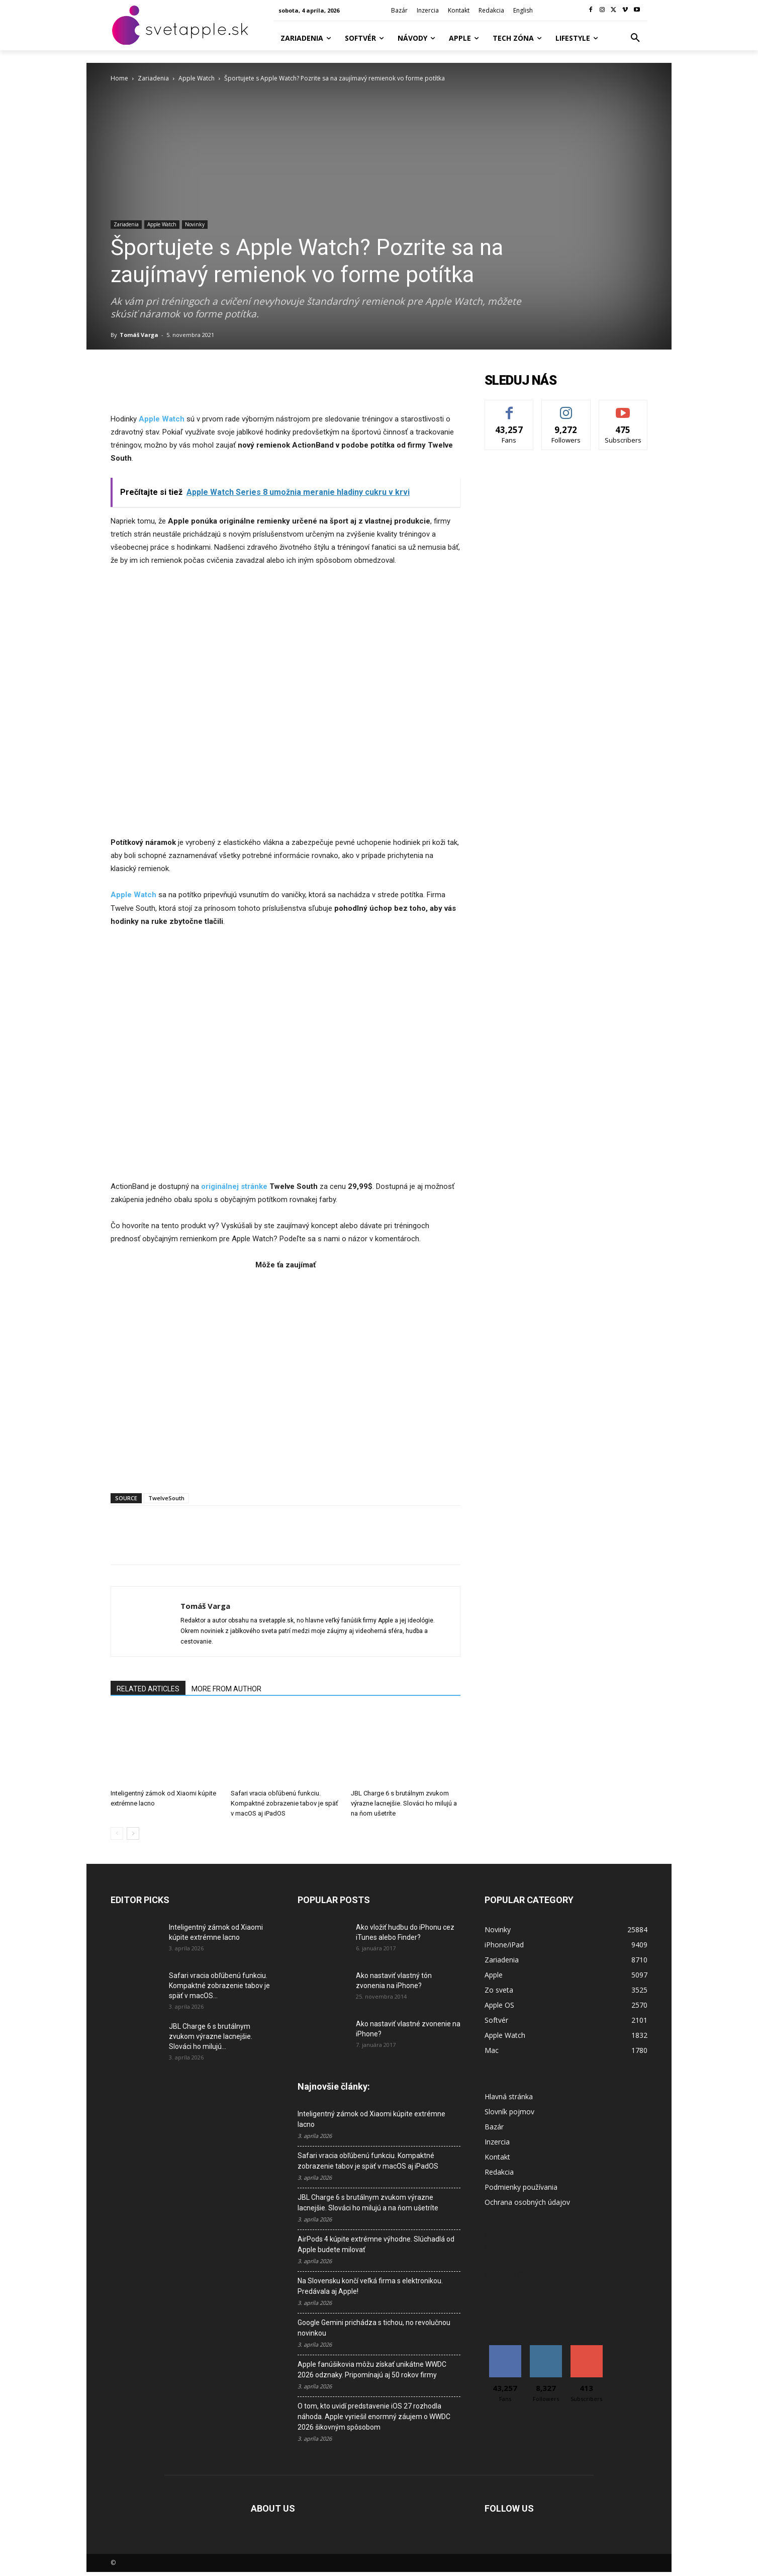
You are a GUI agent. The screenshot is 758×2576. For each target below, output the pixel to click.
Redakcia (499, 2172)
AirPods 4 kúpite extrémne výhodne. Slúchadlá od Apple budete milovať (376, 2244)
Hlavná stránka (509, 2096)
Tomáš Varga (139, 334)
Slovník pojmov (509, 2111)
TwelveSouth (166, 1498)
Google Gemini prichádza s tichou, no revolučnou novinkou (374, 2328)
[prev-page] (117, 1833)
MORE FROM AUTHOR (226, 1689)
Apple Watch (196, 78)
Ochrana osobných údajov (527, 2202)
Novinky (195, 224)
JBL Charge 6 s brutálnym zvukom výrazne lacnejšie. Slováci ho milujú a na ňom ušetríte (404, 1803)
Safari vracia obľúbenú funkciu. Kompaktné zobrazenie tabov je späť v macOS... (219, 1985)
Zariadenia (153, 78)
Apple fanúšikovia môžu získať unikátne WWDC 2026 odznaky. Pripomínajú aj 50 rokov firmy (372, 2369)
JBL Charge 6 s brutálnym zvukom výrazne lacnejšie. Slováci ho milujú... (210, 2036)
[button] (635, 38)
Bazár (494, 2126)
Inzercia (497, 2141)
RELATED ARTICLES (148, 1689)
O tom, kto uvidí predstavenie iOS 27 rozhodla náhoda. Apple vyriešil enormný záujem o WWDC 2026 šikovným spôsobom (374, 2416)
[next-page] (133, 1833)
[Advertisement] (285, 1376)
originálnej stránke (234, 1186)
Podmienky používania (521, 2187)
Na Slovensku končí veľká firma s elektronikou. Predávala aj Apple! (370, 2286)
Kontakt (497, 2157)
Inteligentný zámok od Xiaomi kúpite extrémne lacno (371, 2119)
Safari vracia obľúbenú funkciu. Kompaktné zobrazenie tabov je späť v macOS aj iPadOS (284, 1803)
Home (119, 78)
